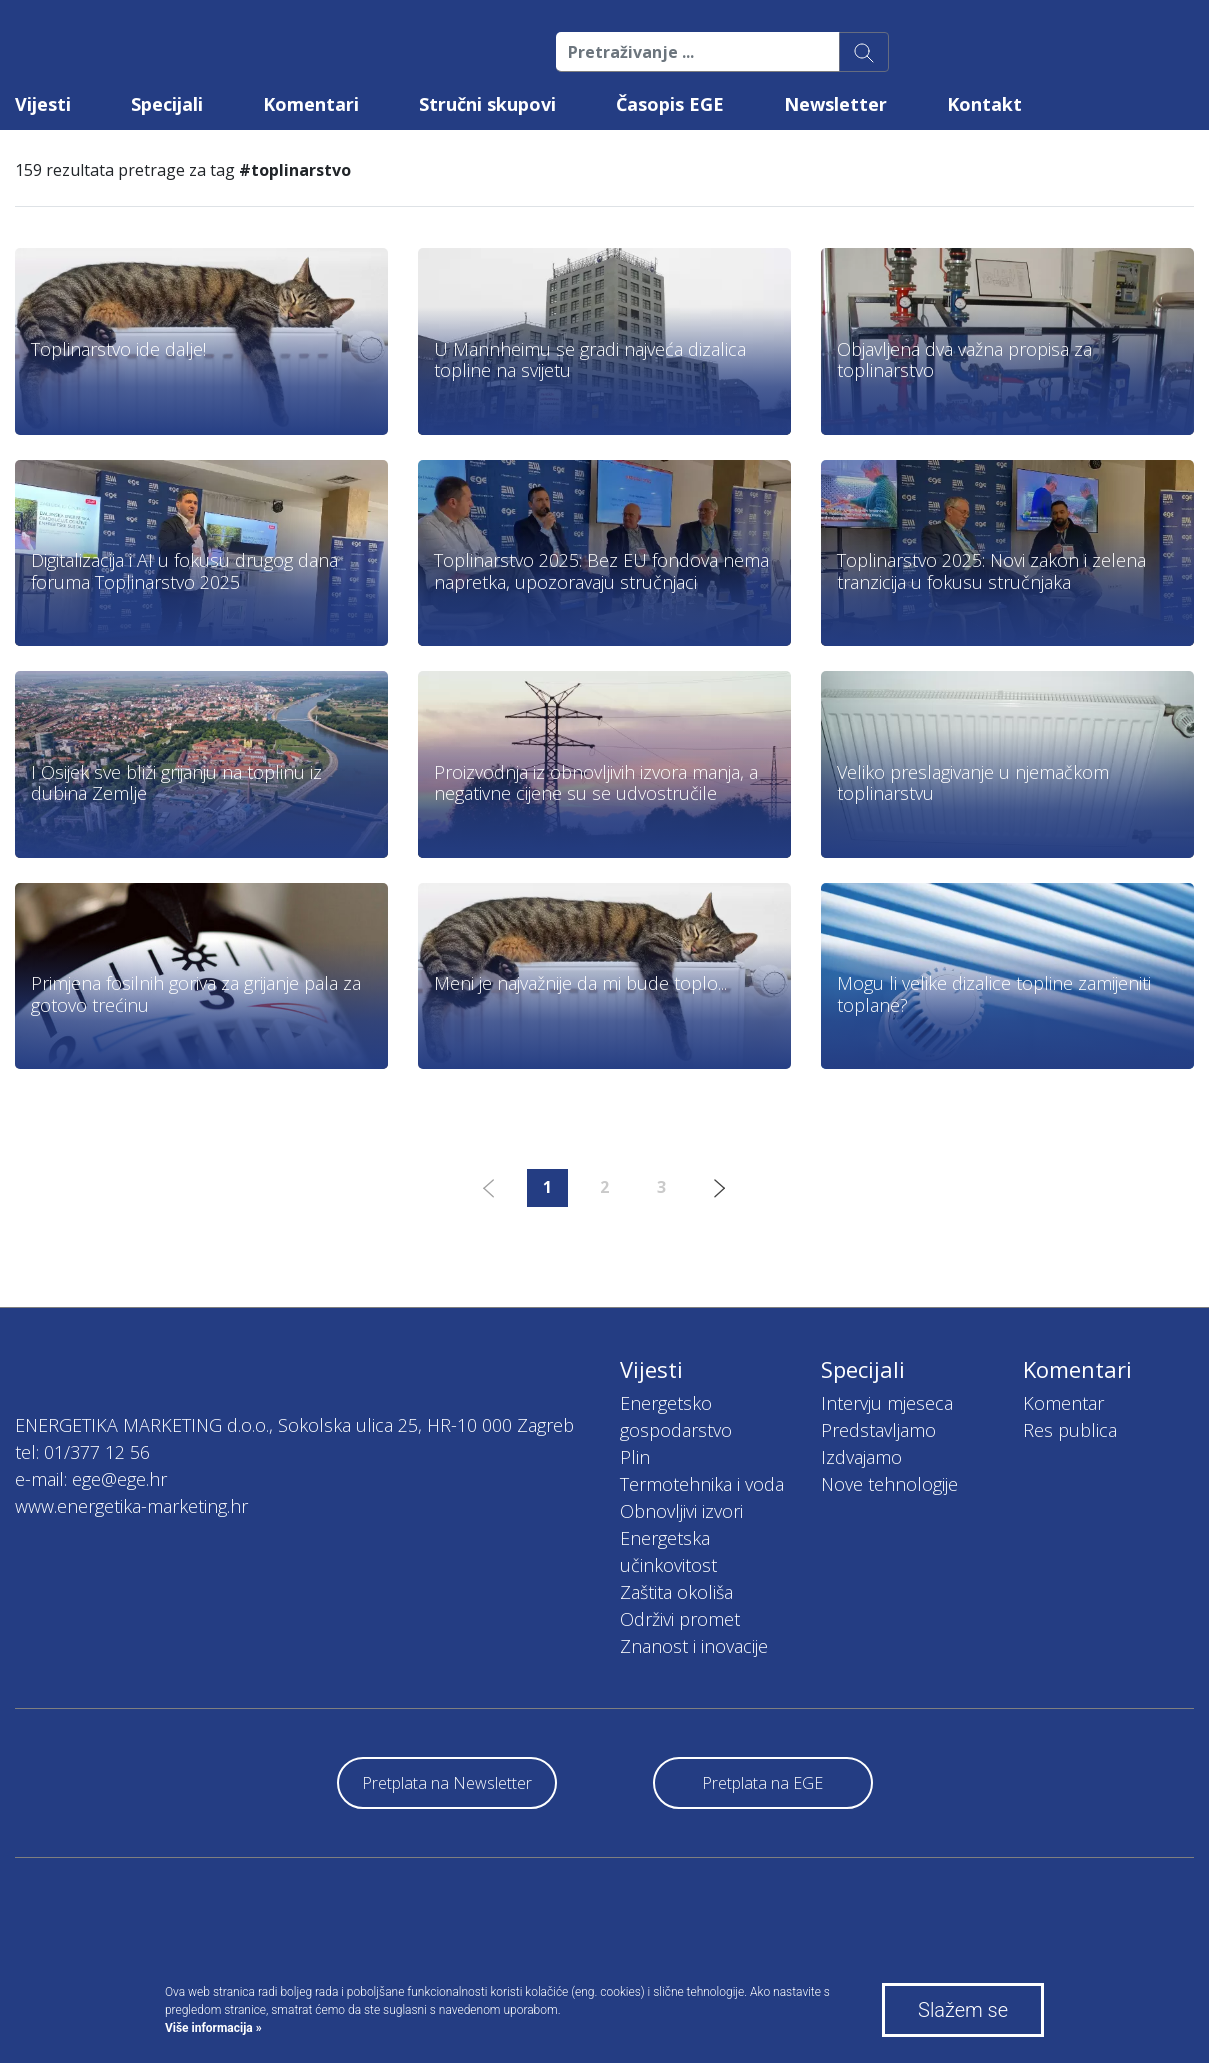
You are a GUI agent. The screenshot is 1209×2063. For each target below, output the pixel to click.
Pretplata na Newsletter (447, 1783)
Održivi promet (680, 1619)
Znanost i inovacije (694, 1646)
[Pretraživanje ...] (698, 52)
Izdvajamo (861, 1457)
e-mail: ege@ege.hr (91, 1479)
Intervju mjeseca (887, 1403)
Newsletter (835, 104)
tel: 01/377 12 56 (82, 1452)
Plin (635, 1457)
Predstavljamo (878, 1430)
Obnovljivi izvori (681, 1511)
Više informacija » (213, 2028)
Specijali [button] (167, 104)
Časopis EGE (670, 104)
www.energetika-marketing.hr (131, 1506)
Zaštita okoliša (676, 1592)
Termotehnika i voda (702, 1484)
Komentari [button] (311, 104)
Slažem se (963, 2010)
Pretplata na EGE (762, 1783)
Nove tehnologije (889, 1484)
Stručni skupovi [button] (487, 104)
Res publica (1070, 1430)
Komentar (1063, 1403)
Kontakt (984, 104)
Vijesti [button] (43, 104)
